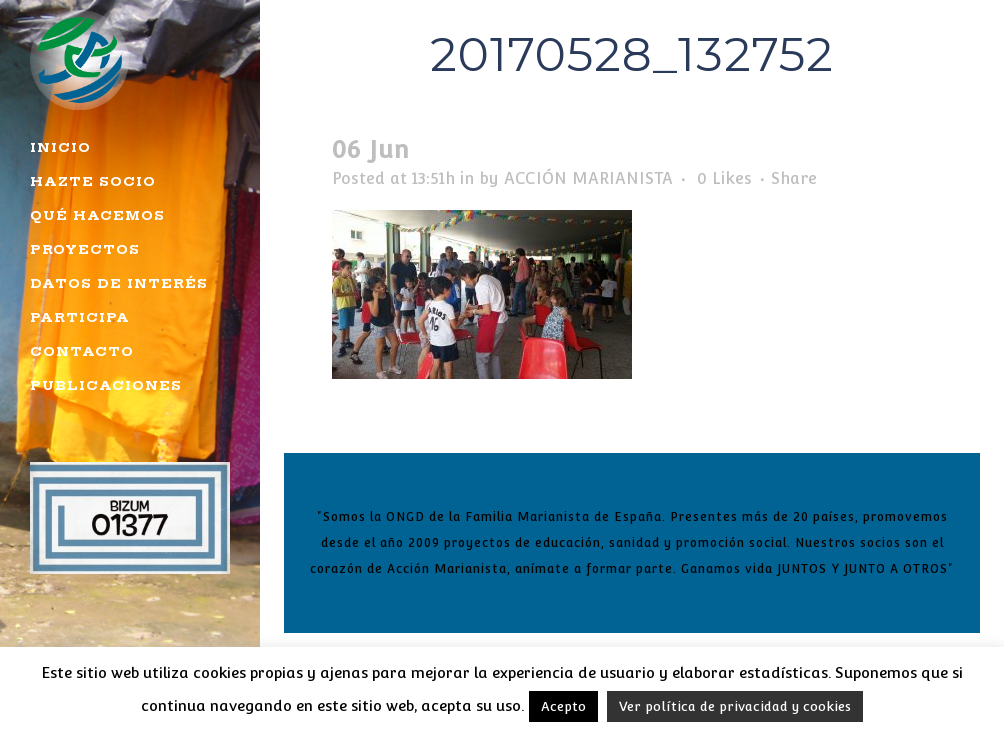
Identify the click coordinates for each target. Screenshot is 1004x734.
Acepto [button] (563, 706)
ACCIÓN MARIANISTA (588, 178)
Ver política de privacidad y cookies (735, 706)
